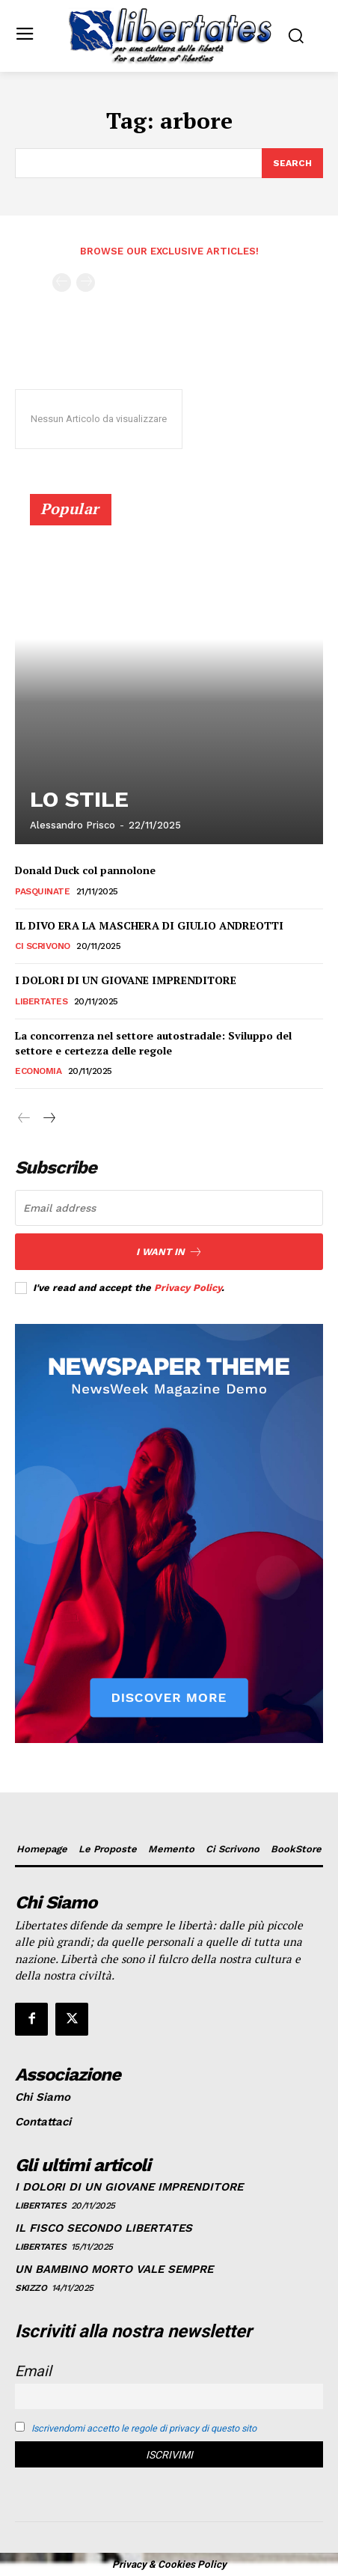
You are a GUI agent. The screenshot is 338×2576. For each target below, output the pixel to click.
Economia (38, 1071)
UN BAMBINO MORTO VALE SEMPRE (114, 2269)
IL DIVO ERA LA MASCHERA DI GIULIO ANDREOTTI (149, 925)
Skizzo (30, 2288)
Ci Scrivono (42, 946)
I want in (169, 1252)
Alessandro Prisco (72, 825)
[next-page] (48, 1119)
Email (33, 2371)
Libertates (41, 1001)
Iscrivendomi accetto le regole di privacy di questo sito (143, 2428)
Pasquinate (42, 891)
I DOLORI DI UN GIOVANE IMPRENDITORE (125, 980)
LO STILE (79, 799)
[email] (169, 1208)
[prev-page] (61, 282)
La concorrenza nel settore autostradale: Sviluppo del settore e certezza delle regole (153, 1042)
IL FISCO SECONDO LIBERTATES (103, 2228)
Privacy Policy (187, 1287)
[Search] (292, 163)
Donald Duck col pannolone (85, 870)
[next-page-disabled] (85, 282)
